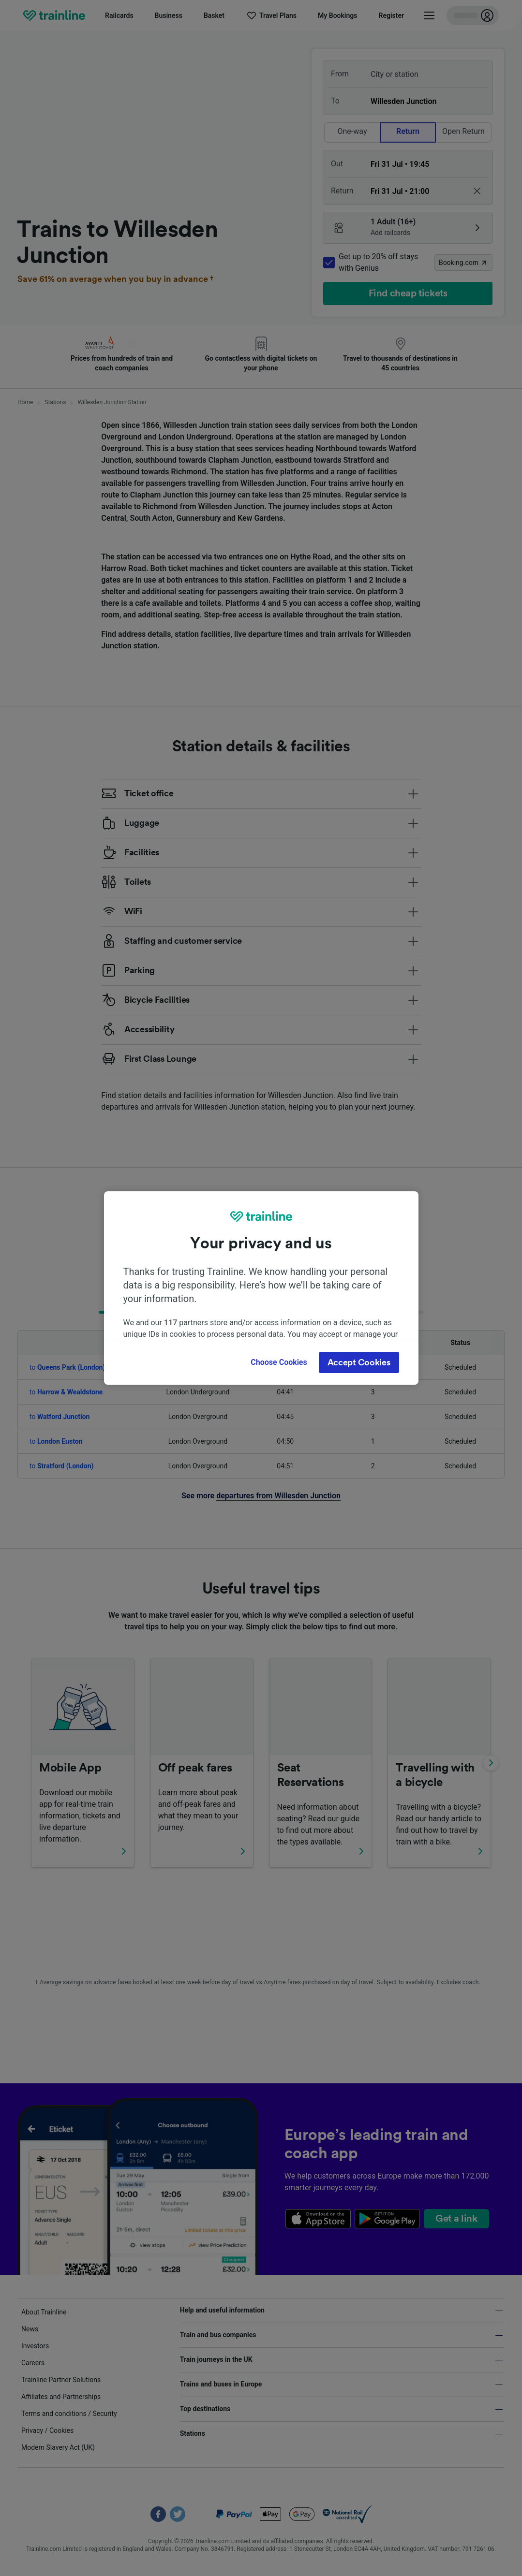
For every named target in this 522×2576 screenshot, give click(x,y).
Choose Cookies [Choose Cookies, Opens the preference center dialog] (279, 1362)
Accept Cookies (359, 1362)
